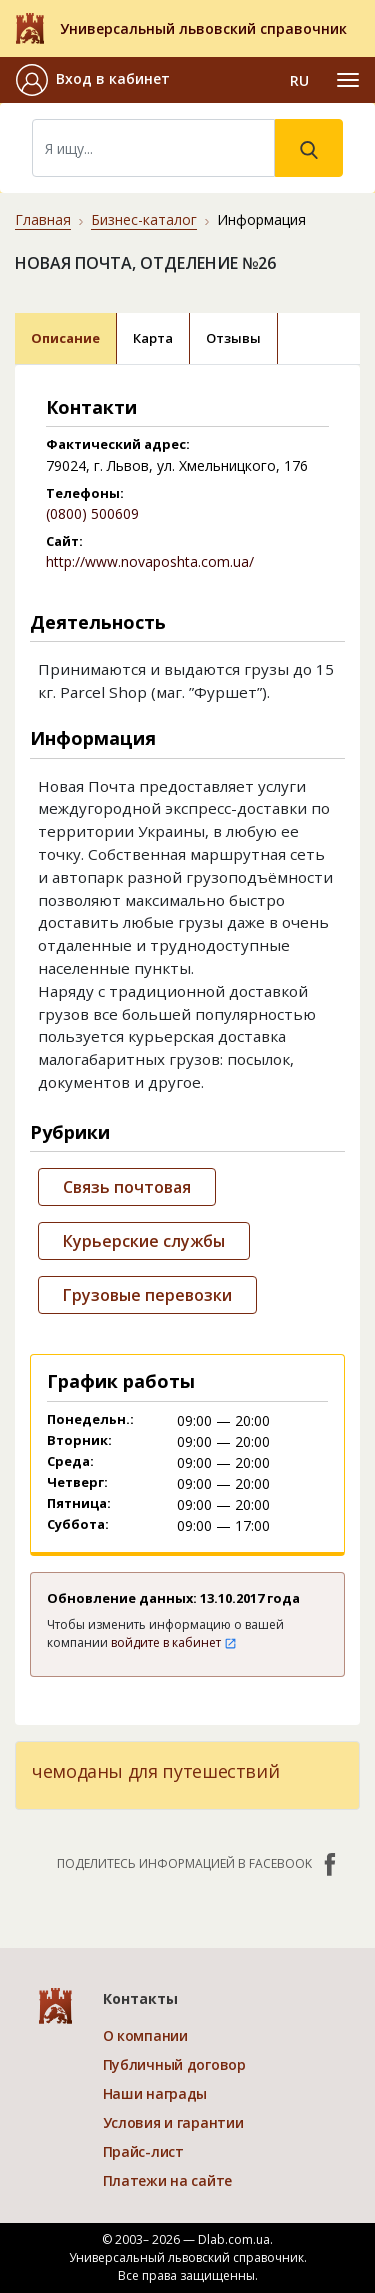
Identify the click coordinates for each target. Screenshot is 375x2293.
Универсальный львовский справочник (203, 28)
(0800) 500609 (92, 513)
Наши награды (155, 2093)
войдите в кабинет (174, 1642)
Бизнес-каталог (144, 219)
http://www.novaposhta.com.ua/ (150, 561)
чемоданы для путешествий (155, 1771)
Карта (153, 338)
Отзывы (233, 338)
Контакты (140, 1998)
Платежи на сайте (168, 2180)
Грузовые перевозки (147, 1295)
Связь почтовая (127, 1187)
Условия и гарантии (173, 2122)
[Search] (153, 148)
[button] (93, 80)
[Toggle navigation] (348, 80)
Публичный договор (174, 2064)
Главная (43, 219)
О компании (145, 2035)
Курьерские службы (144, 1241)
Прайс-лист (143, 2151)
